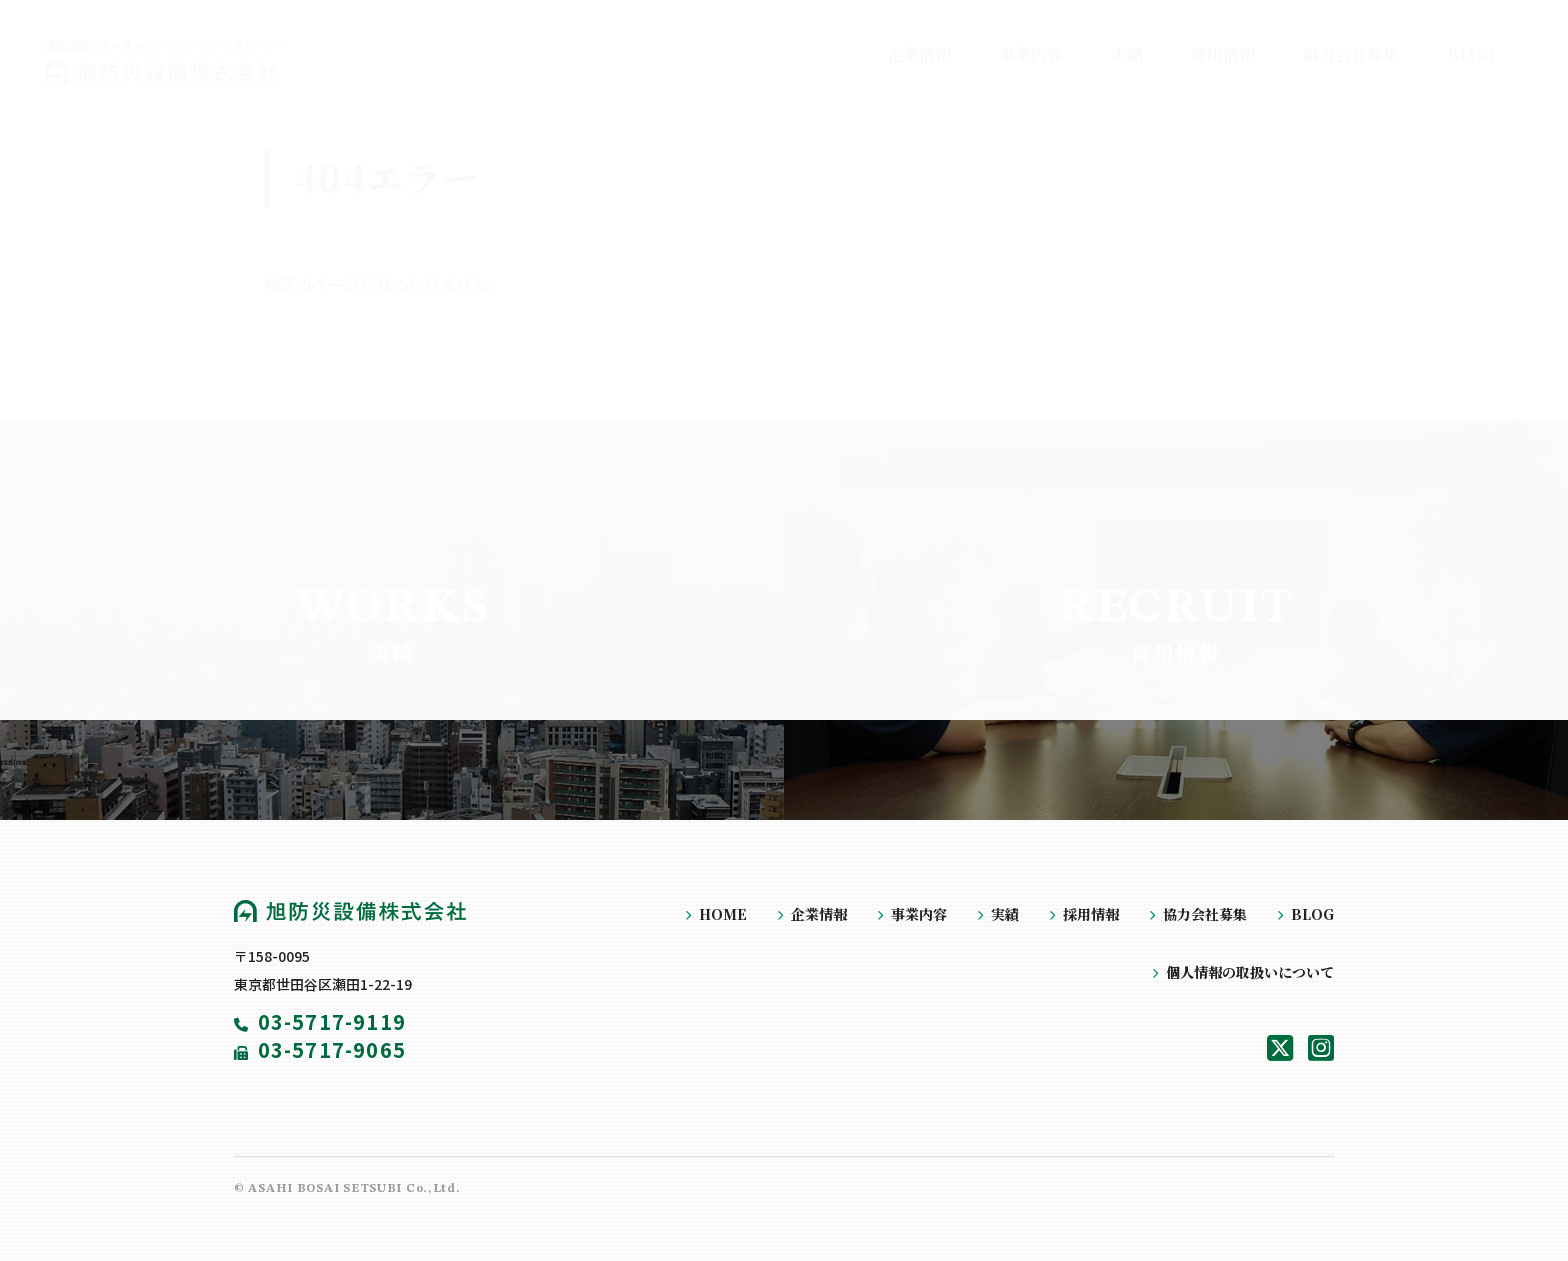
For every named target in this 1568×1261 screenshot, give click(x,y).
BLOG (1312, 914)
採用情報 (1091, 914)
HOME (723, 914)
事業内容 (919, 914)
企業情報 (819, 914)
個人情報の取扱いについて (1250, 972)
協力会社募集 (1205, 914)
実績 (1005, 914)
